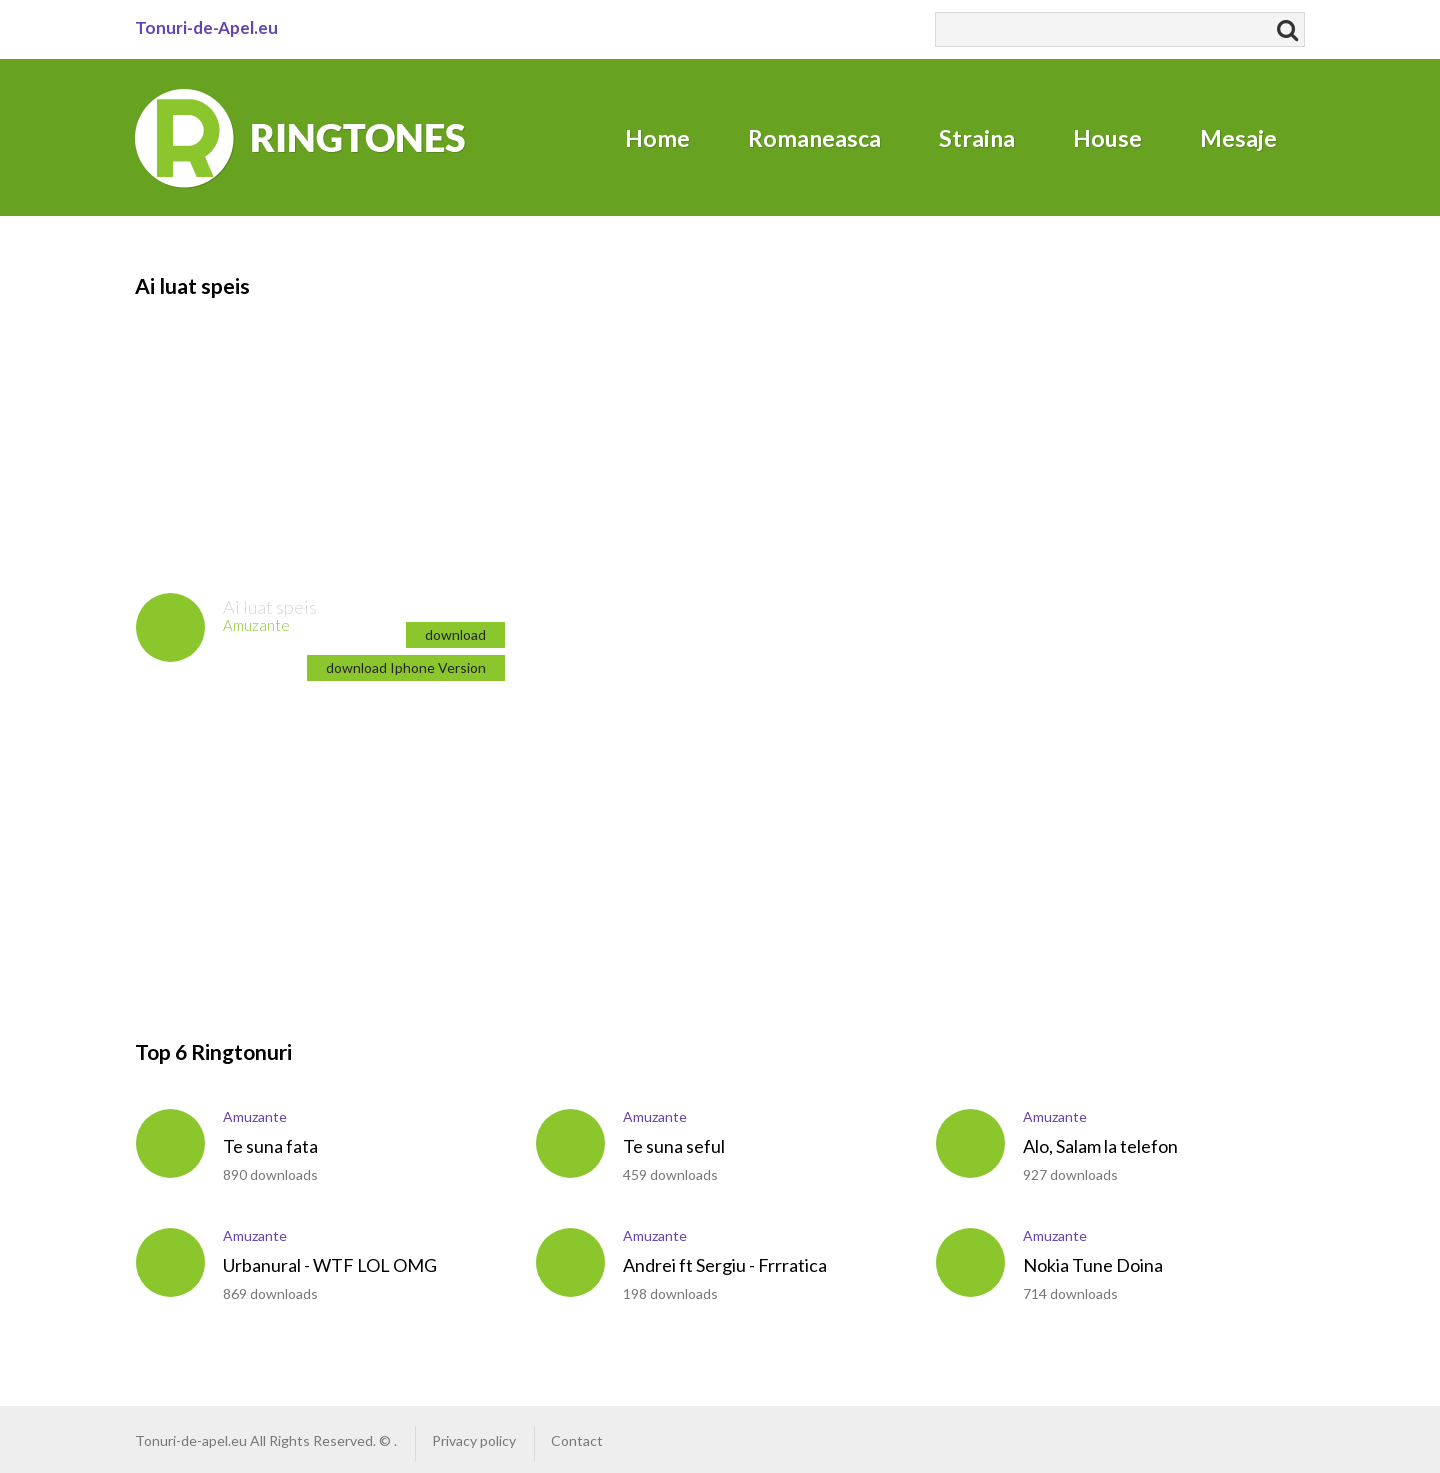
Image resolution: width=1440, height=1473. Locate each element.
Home (657, 138)
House (1107, 138)
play (170, 627)
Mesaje (1238, 138)
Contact (577, 1440)
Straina (977, 138)
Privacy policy (474, 1440)
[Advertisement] (255, 426)
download (455, 634)
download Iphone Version (406, 667)
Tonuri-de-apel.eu (191, 1440)
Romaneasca (814, 138)
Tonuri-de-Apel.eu (206, 27)
